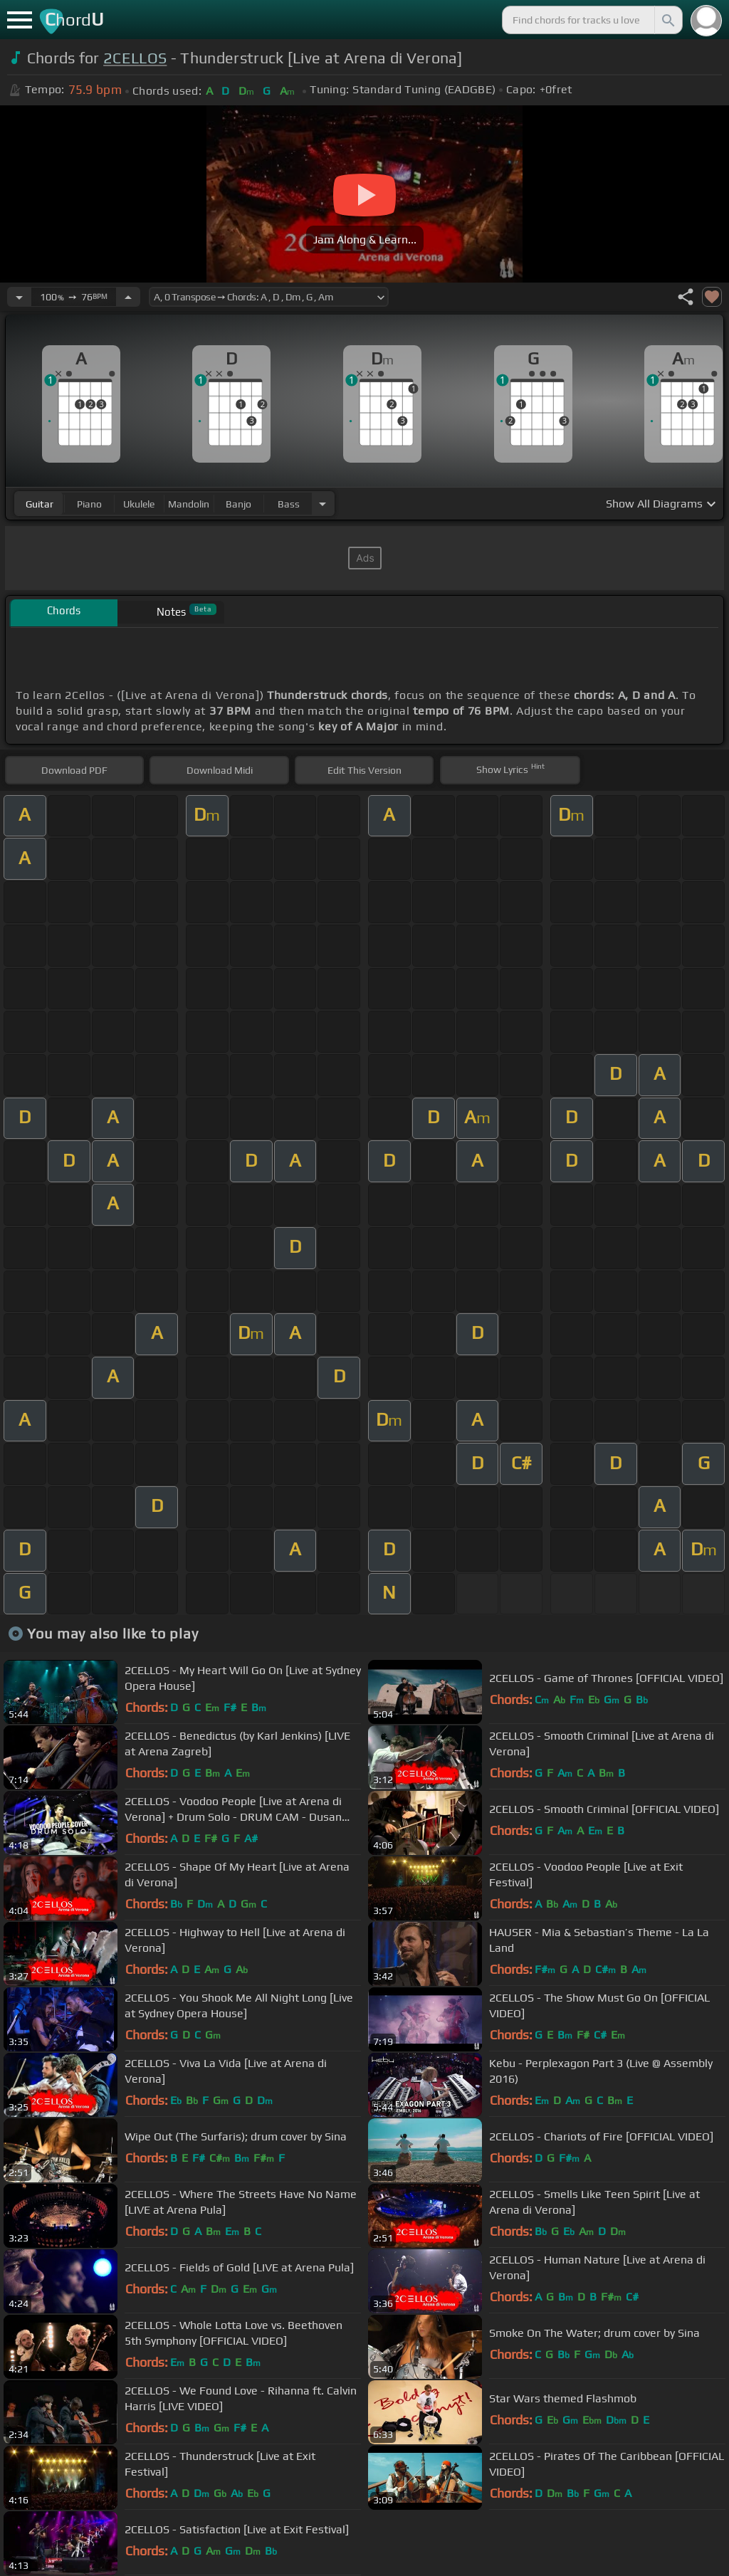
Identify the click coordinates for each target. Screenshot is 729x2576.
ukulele (138, 504)
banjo (238, 504)
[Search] (667, 20)
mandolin (188, 504)
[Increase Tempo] (128, 297)
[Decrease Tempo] (19, 297)
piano (89, 504)
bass (289, 504)
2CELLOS (135, 58)
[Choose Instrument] (322, 504)
